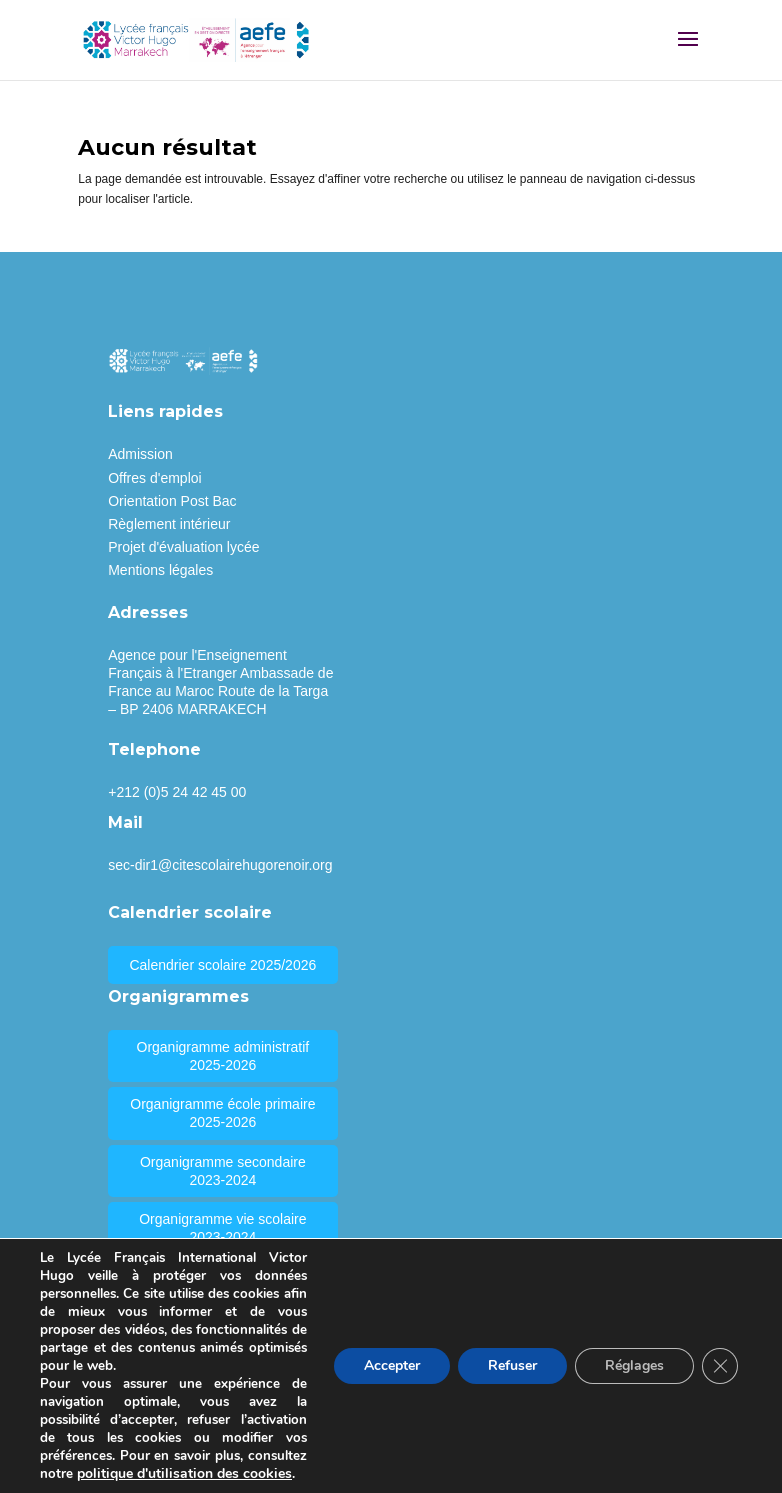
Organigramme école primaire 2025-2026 (222, 1113)
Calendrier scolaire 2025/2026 (222, 965)
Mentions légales (160, 570)
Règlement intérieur (169, 524)
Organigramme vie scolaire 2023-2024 (222, 1228)
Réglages (634, 1365)
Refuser (512, 1365)
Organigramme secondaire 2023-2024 (223, 1171)
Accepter (392, 1365)
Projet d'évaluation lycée (183, 547)
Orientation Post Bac (172, 501)
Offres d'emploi (154, 478)
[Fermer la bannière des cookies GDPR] (720, 1366)
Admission (140, 454)
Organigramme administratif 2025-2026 (223, 1056)
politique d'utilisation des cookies (184, 1473)
